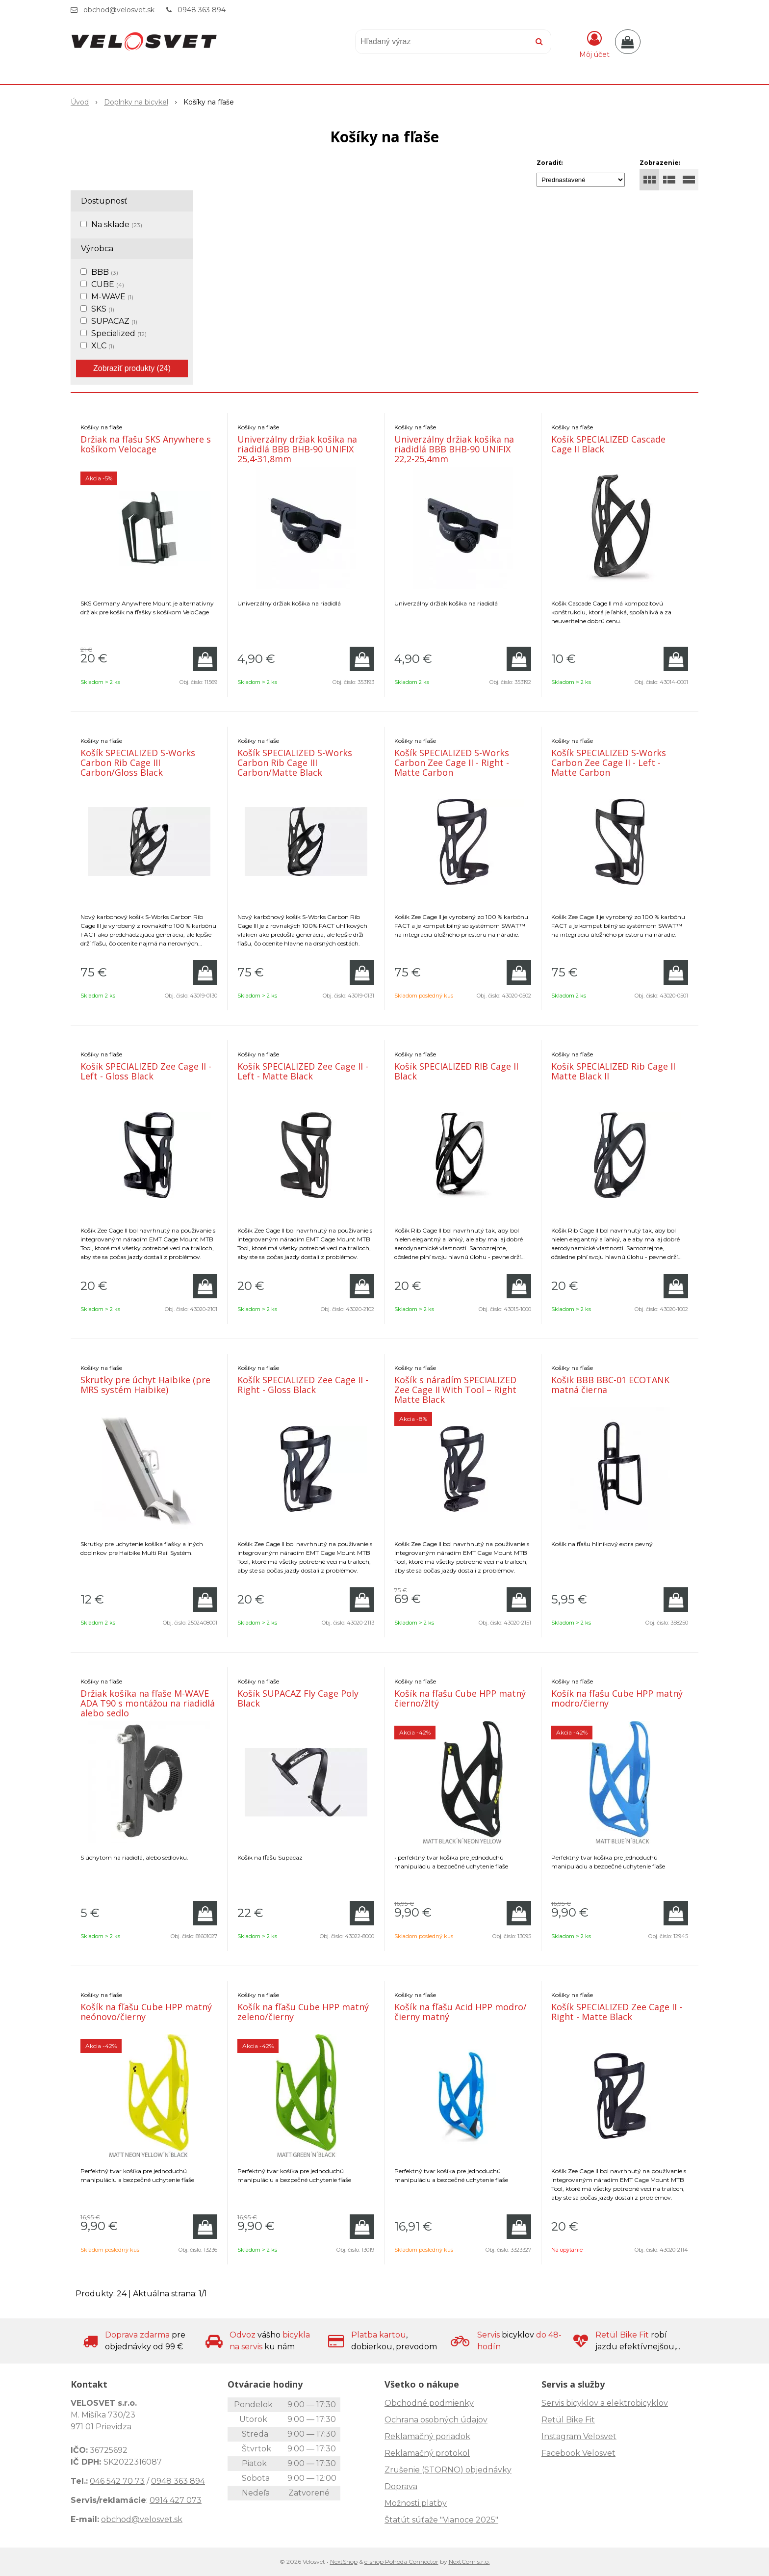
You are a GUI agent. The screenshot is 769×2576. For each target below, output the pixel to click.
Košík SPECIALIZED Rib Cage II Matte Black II (613, 1071)
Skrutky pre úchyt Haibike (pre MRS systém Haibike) (145, 1384)
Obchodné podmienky (429, 2403)
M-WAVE (112, 296)
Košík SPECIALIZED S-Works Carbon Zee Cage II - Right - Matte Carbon (451, 762)
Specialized (119, 333)
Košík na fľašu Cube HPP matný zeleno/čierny (303, 2012)
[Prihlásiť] (594, 43)
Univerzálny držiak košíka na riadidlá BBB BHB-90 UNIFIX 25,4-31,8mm (297, 449)
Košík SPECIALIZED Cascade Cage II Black (608, 444)
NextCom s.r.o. (469, 2561)
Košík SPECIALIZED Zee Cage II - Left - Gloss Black (145, 1071)
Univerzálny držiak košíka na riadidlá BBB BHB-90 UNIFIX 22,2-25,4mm (454, 449)
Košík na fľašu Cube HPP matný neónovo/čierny (146, 2012)
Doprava (400, 2486)
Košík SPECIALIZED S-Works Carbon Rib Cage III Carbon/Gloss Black (137, 762)
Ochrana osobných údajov (435, 2419)
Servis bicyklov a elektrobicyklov (604, 2403)
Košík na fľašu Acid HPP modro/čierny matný (460, 2012)
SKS (102, 309)
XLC (102, 345)
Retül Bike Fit (568, 2419)
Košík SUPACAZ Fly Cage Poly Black (298, 1698)
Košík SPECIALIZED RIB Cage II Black (456, 1071)
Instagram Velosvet (578, 2436)
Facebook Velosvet (578, 2453)
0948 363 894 (202, 9)
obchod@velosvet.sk (118, 9)
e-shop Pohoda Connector (401, 2561)
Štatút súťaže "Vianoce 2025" (441, 2519)
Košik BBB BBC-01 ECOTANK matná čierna (610, 1384)
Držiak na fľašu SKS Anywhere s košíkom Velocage (145, 444)
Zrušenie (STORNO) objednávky (448, 2469)
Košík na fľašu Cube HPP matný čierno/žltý (460, 1698)
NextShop (344, 2561)
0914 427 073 (176, 2500)
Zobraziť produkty (132, 368)
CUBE (107, 284)
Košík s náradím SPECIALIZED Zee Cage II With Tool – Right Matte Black (455, 1389)
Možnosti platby (415, 2503)
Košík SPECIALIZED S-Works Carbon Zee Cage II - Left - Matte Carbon (608, 762)
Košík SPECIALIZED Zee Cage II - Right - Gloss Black (302, 1384)
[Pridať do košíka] (205, 659)
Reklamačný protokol (427, 2453)
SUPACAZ (114, 321)
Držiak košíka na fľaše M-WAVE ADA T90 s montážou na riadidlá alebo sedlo (147, 1703)
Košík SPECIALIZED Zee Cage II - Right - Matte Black (616, 2012)
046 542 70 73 (117, 2481)
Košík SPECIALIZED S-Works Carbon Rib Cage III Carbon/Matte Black (294, 762)
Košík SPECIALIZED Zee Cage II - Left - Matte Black (302, 1071)
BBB (104, 272)
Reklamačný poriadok (427, 2436)
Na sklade (116, 224)
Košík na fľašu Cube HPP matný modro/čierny (617, 1698)
